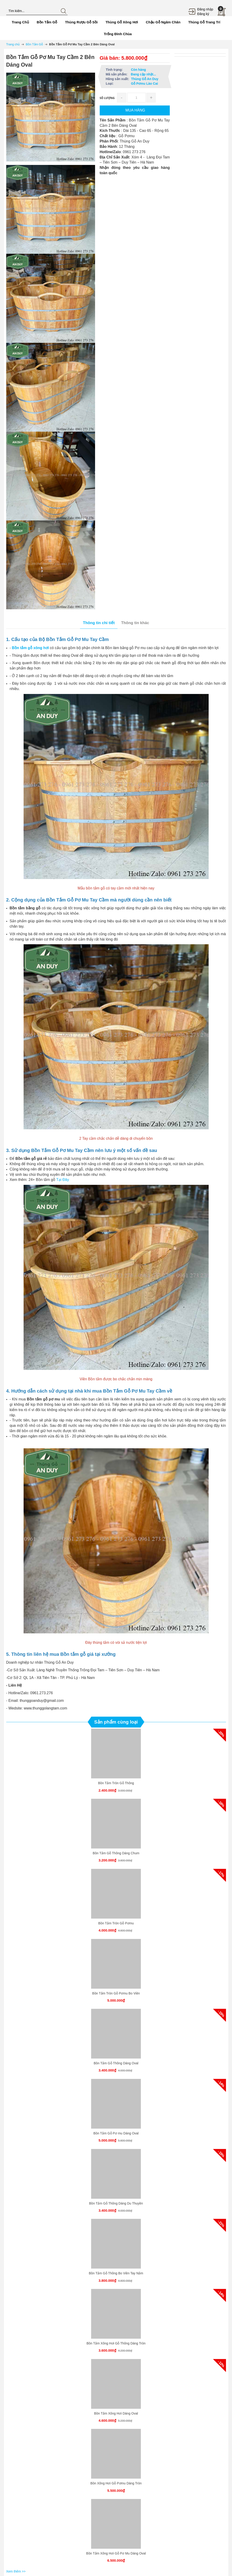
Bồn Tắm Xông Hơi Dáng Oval (116, 2413)
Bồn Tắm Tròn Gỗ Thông (116, 1783)
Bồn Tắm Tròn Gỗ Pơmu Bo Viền (116, 1993)
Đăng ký (203, 14)
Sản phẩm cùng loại (116, 1722)
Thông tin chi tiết (98, 623)
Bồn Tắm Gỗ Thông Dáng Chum (116, 1853)
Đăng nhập (205, 9)
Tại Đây (62, 1180)
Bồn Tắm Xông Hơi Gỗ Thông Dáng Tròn (116, 2343)
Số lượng (107, 98)
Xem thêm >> (16, 2571)
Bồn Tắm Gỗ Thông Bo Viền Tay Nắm (116, 2273)
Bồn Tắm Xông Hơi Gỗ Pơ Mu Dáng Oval (116, 2553)
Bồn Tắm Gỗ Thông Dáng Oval (116, 2063)
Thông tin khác (135, 623)
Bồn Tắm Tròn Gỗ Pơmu (116, 1923)
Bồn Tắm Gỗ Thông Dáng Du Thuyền (116, 2203)
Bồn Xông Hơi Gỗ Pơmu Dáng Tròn (116, 2483)
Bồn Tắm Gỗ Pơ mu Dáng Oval (116, 2133)
